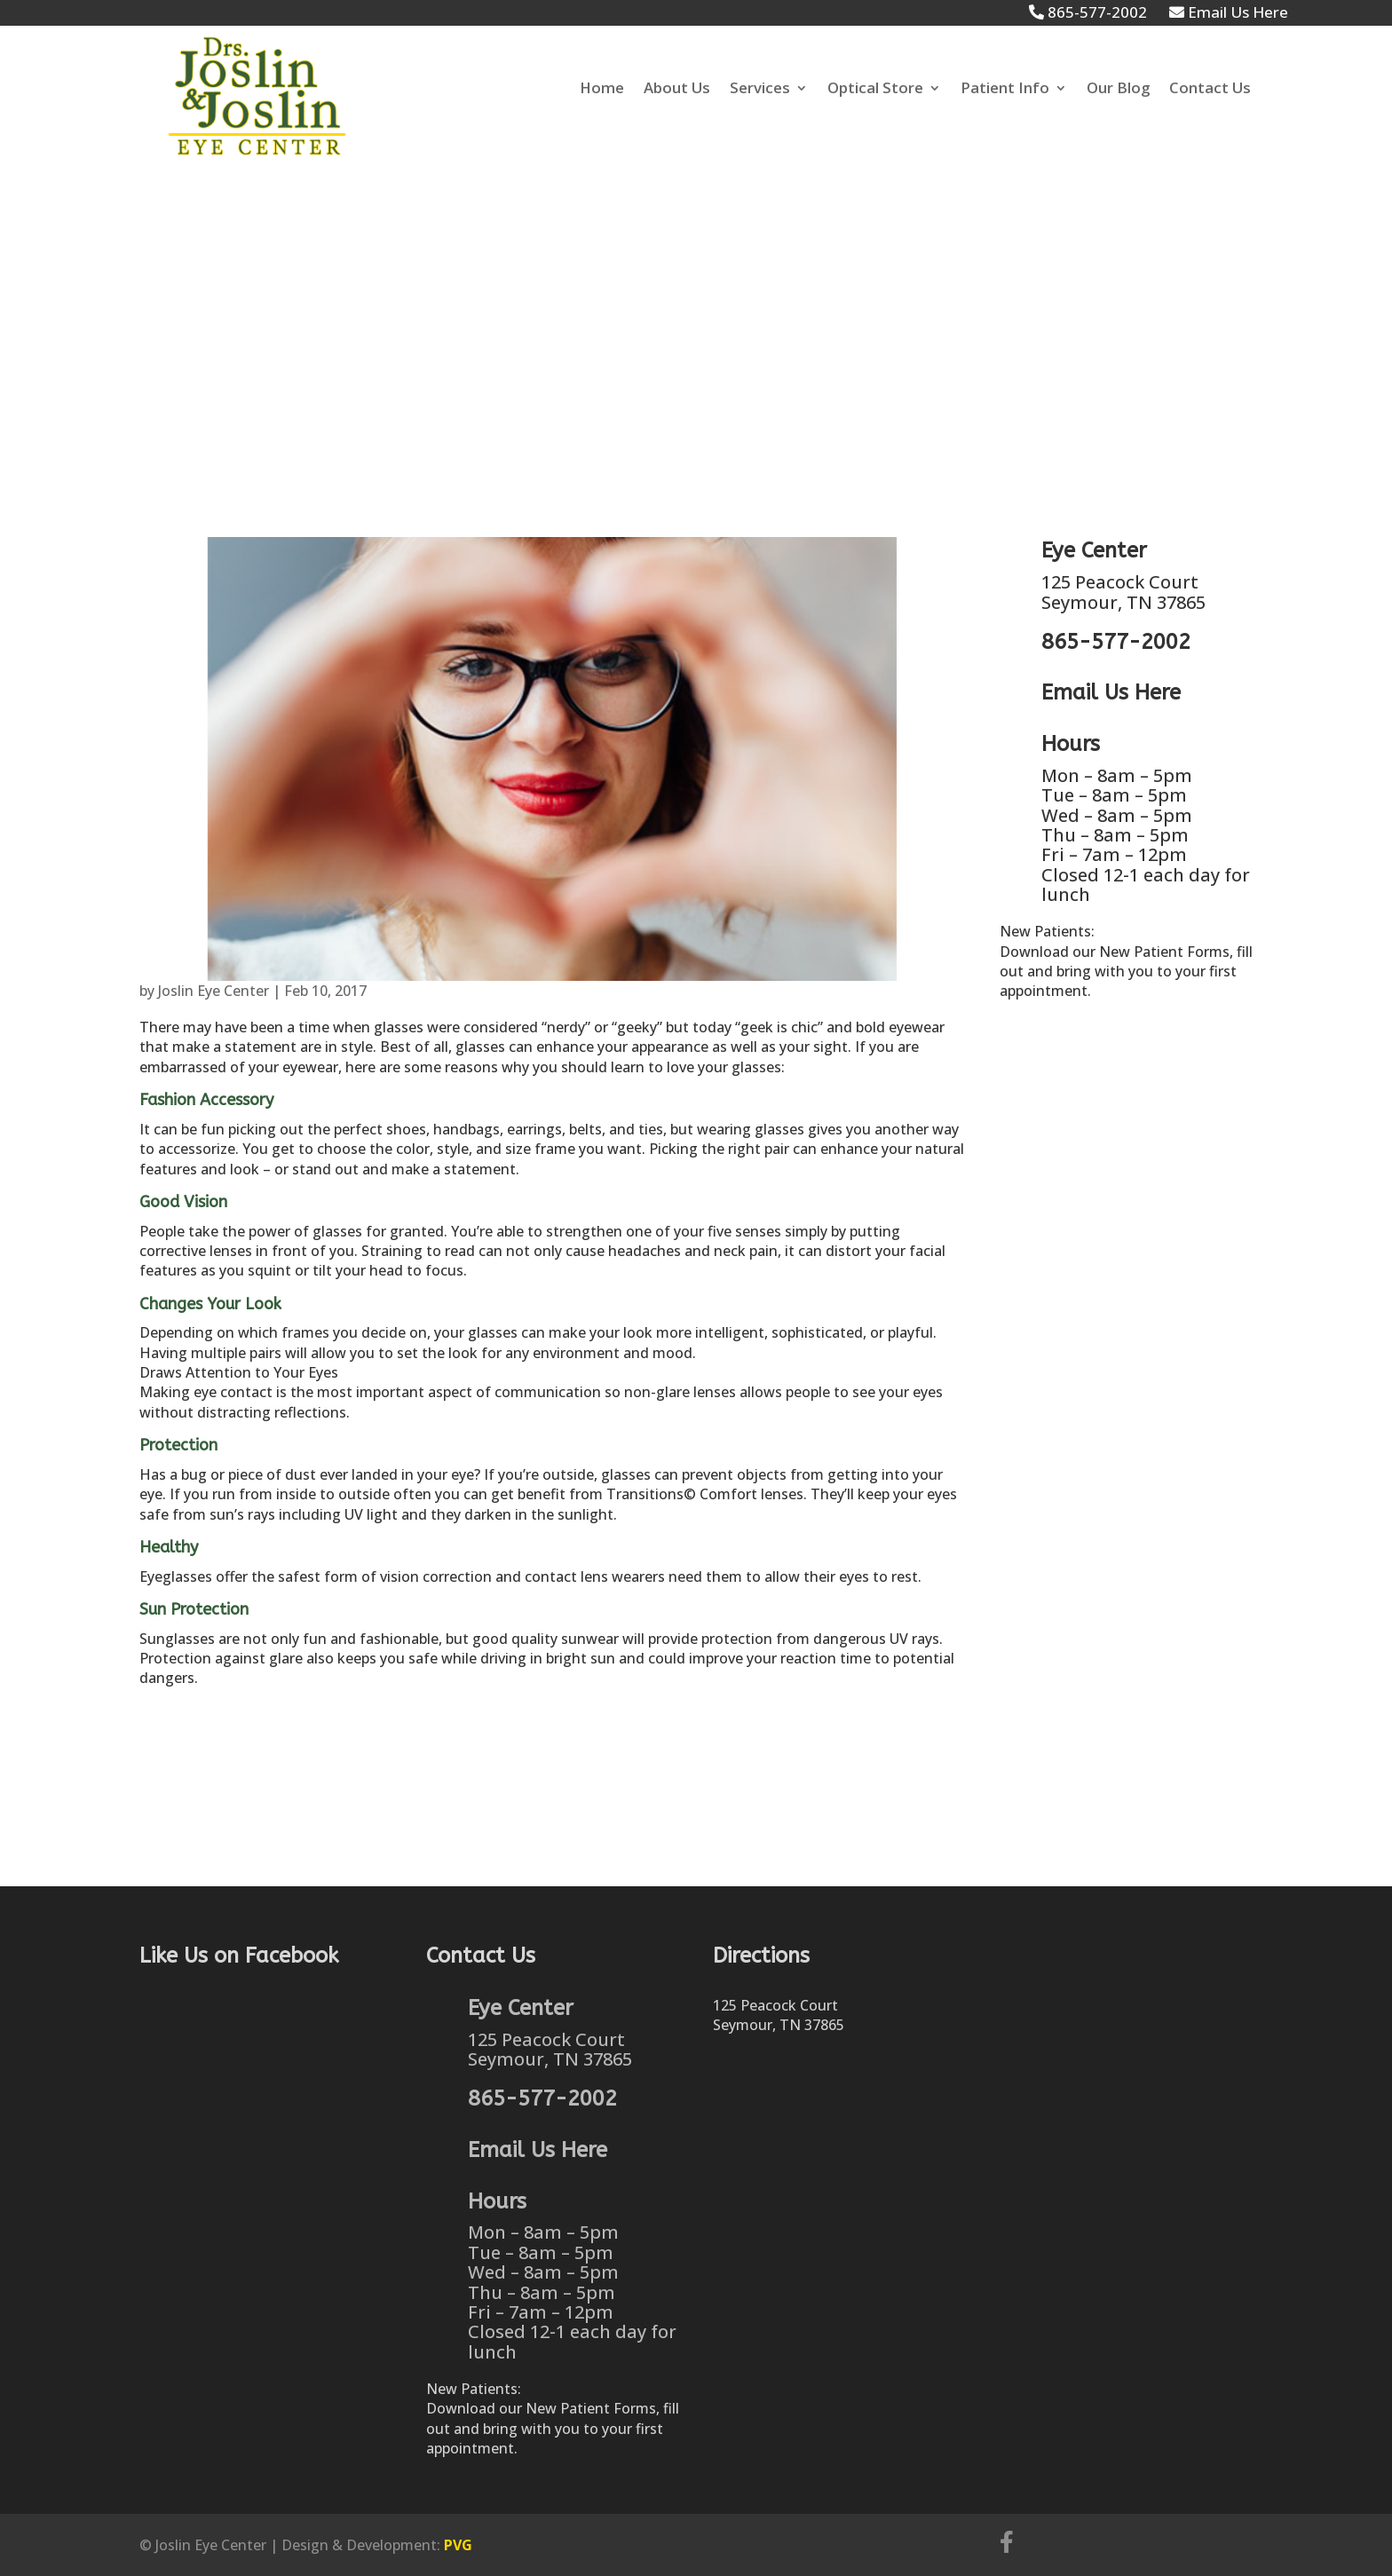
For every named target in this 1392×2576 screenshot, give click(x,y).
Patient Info (1005, 90)
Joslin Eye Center (213, 990)
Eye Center (1094, 550)
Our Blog (1118, 90)
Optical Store (875, 90)
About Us (677, 90)
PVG (458, 2545)
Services (760, 90)
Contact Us (1210, 90)
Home (602, 90)
